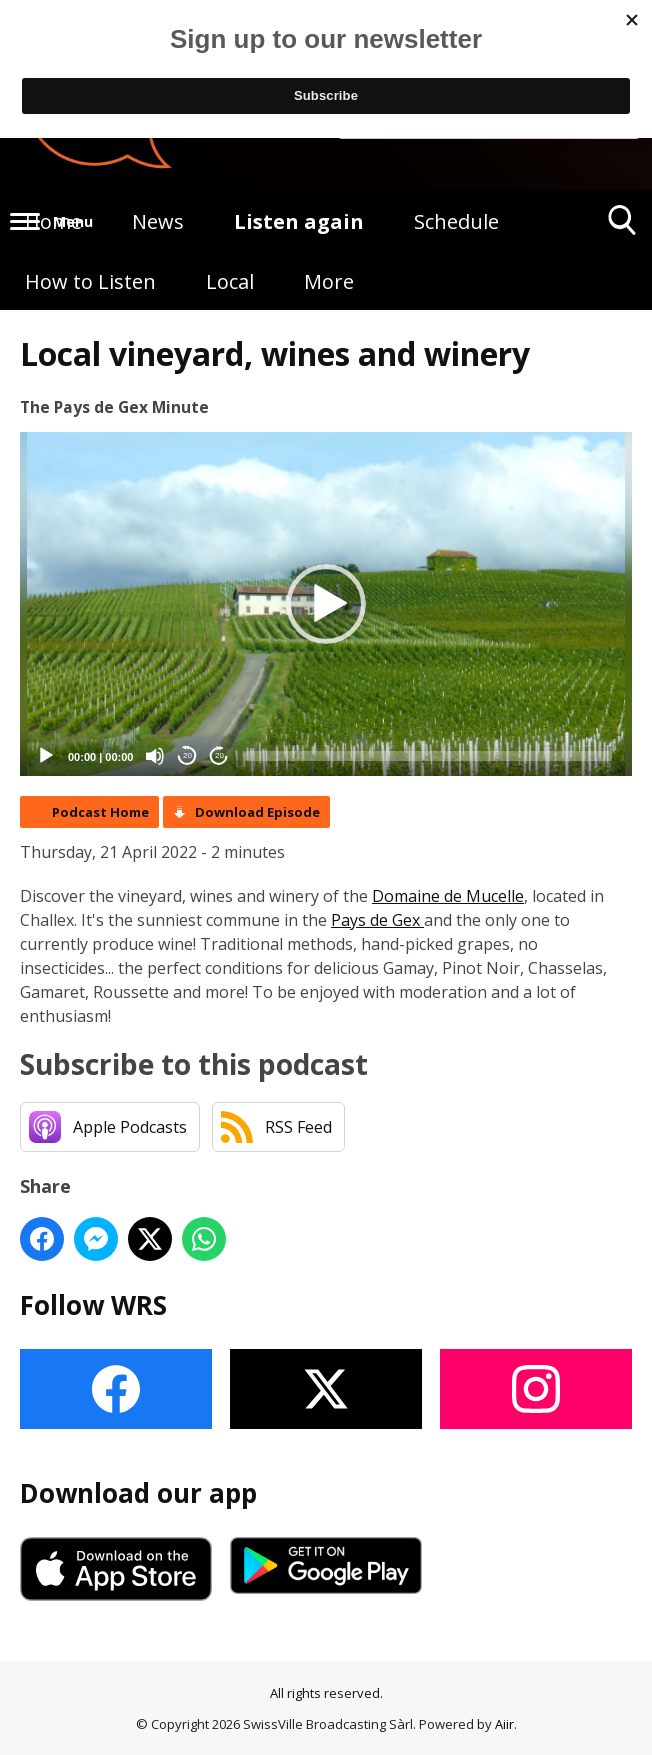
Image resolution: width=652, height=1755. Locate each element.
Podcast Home (100, 812)
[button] (326, 604)
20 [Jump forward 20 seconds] (219, 755)
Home (53, 221)
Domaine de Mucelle (448, 896)
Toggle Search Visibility (622, 227)
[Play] (46, 756)
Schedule (456, 221)
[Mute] (155, 756)
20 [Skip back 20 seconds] (187, 755)
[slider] (428, 756)
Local (230, 281)
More (329, 281)
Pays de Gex (377, 920)
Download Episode (257, 812)
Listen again (299, 221)
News (158, 221)
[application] (326, 604)
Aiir (504, 1724)
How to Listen (90, 281)
